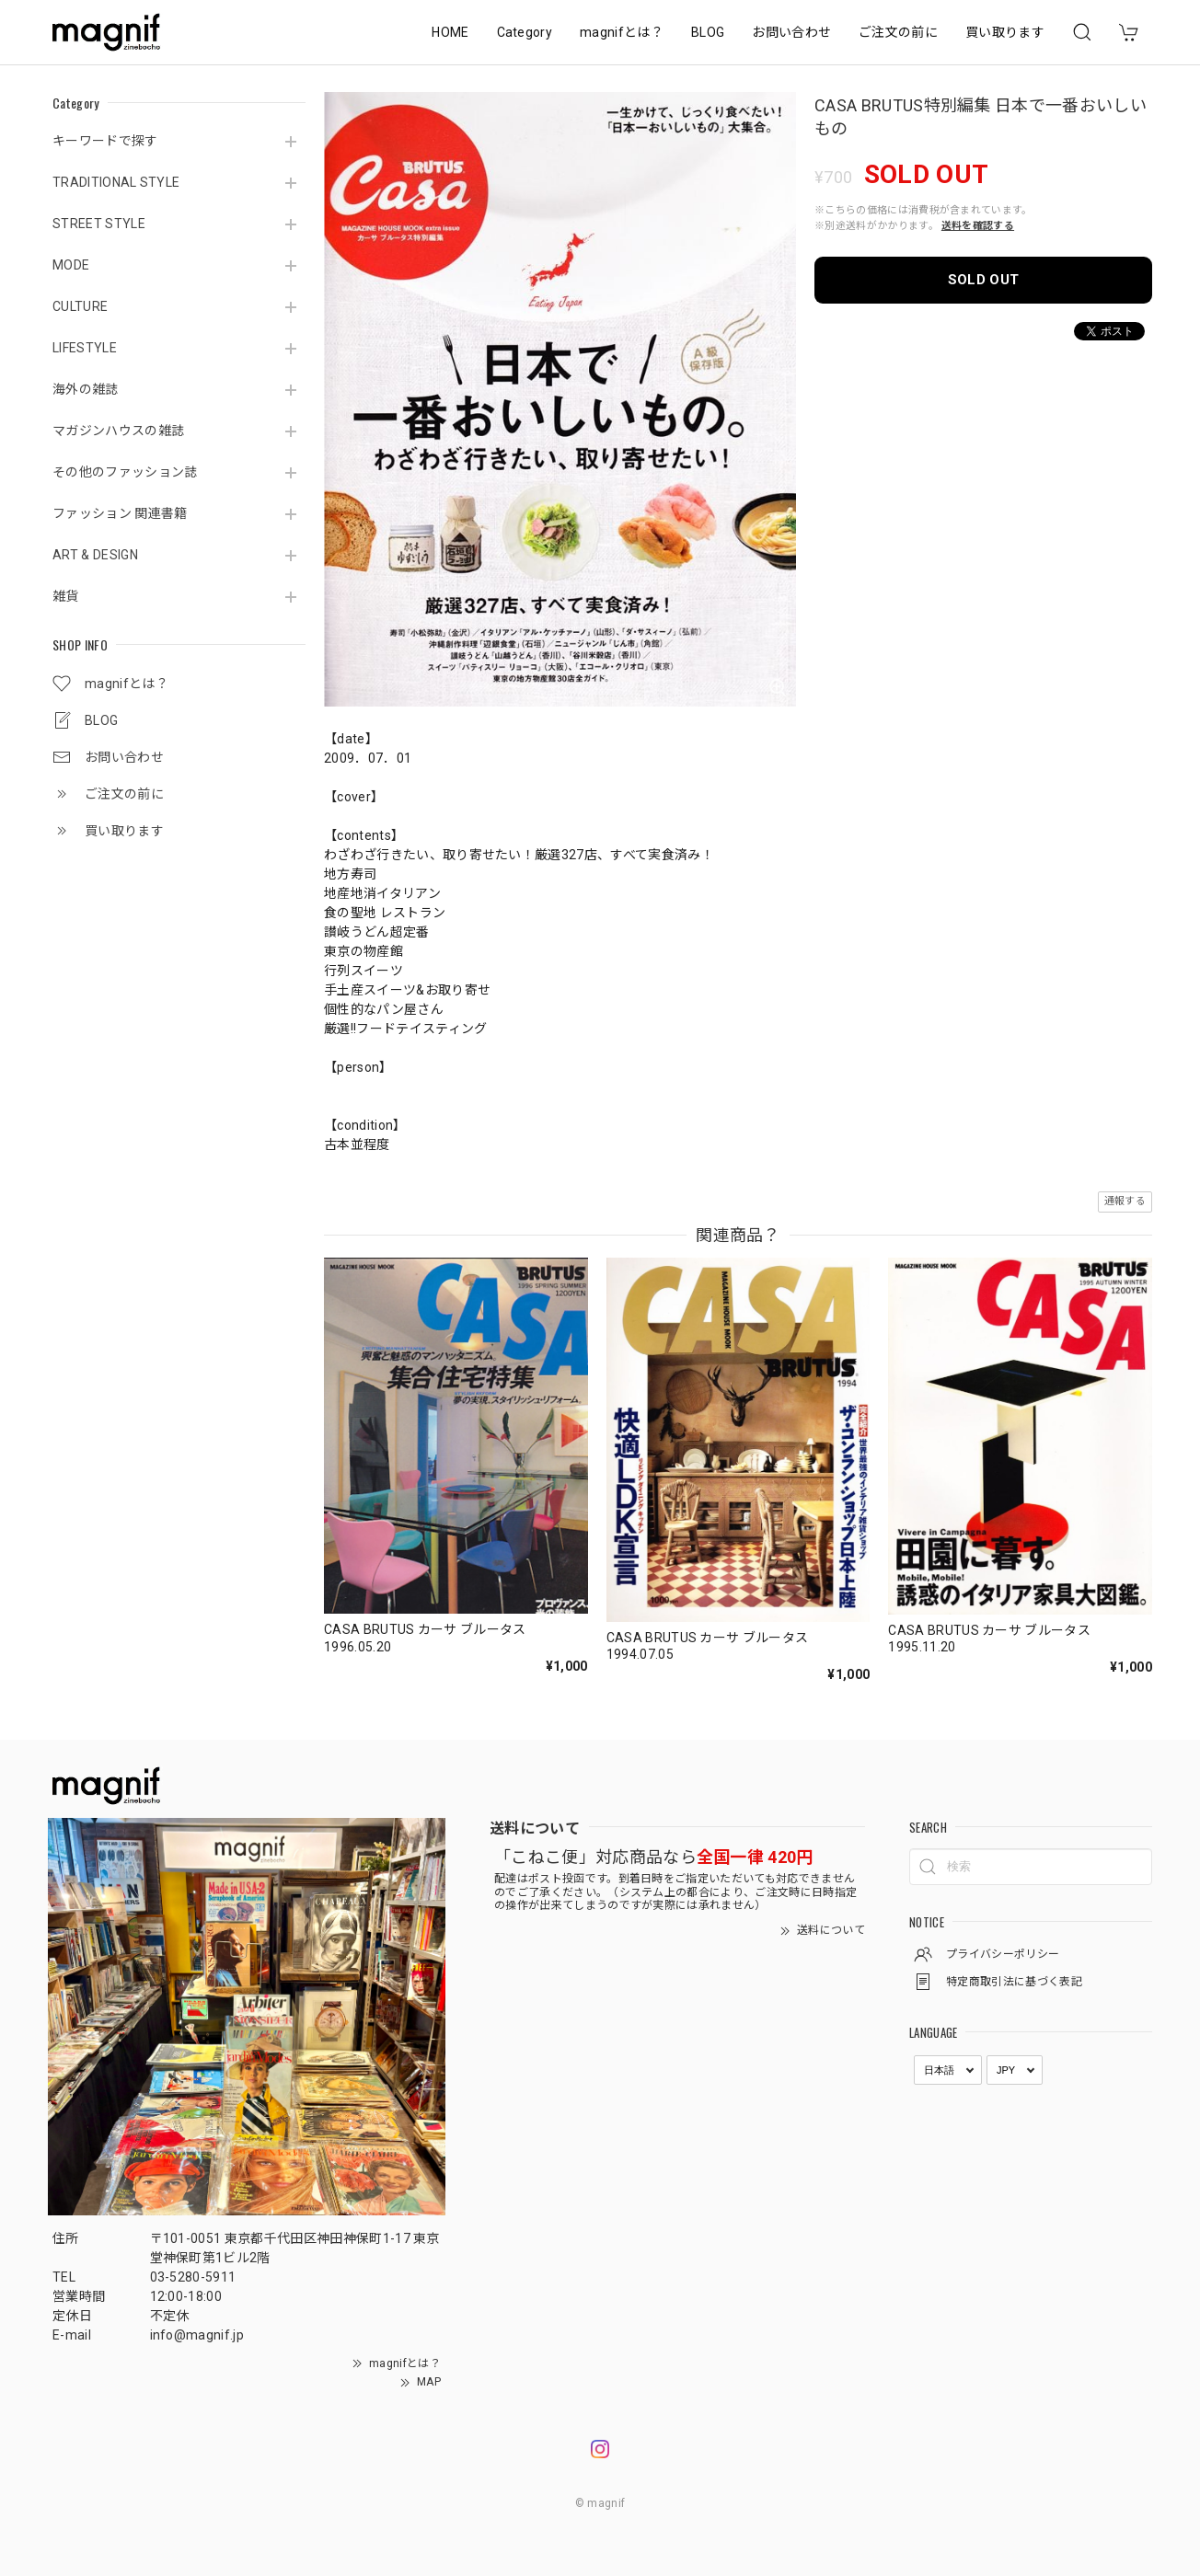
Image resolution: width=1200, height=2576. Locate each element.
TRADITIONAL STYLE (115, 182)
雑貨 (65, 596)
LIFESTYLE (84, 347)
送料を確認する (977, 226)
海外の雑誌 (85, 389)
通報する (1125, 1201)
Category (525, 32)
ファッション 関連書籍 (120, 513)
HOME (450, 32)
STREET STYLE (98, 223)
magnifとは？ (621, 32)
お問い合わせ (791, 32)
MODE (70, 265)
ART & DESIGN (95, 554)
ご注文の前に (898, 32)
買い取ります (1004, 32)
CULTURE (80, 306)
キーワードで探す (105, 140)
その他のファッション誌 (125, 472)
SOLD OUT (984, 279)
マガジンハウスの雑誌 (118, 430)
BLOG (707, 32)
